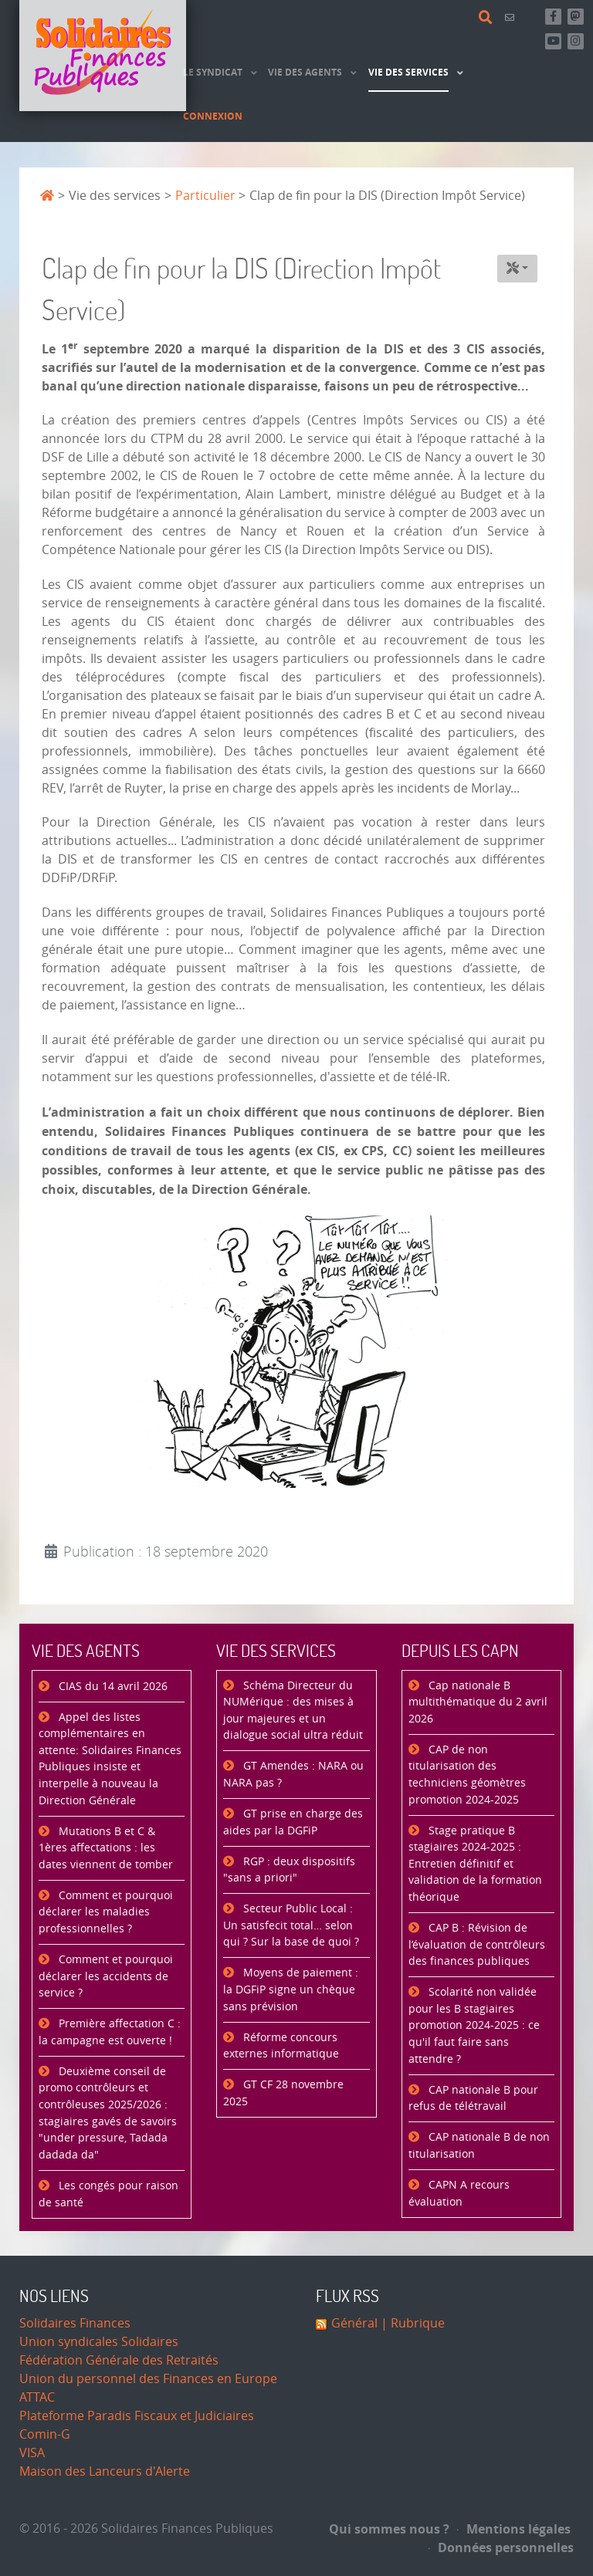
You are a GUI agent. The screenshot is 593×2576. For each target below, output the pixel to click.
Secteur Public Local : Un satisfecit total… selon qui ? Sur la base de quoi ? (291, 1925)
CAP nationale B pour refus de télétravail (473, 2099)
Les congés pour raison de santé (108, 2194)
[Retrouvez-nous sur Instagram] (576, 41)
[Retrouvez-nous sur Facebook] (553, 16)
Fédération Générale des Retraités (119, 2360)
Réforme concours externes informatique (281, 2046)
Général (354, 2323)
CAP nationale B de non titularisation (479, 2146)
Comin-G (44, 2434)
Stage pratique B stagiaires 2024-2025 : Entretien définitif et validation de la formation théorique (475, 1864)
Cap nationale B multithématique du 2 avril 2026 (477, 1702)
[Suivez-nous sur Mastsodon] (576, 16)
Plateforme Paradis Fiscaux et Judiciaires (136, 2416)
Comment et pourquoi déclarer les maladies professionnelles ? (106, 1912)
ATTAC (37, 2397)
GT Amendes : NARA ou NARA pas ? (293, 1775)
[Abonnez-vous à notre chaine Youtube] (553, 41)
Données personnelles (501, 2547)
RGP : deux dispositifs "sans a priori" (289, 1870)
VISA (32, 2453)
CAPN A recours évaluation (459, 2194)
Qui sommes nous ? (389, 2528)
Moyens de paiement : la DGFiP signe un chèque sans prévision (290, 1989)
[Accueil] (102, 55)
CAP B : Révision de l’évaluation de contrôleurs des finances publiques (476, 1945)
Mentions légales (514, 2528)
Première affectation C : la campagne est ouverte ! (110, 2032)
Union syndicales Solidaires (98, 2341)
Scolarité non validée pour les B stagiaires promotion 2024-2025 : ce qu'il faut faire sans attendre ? (474, 2025)
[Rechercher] (488, 18)
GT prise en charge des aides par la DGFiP (293, 1822)
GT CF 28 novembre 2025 (283, 2093)
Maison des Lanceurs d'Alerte (104, 2471)
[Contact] (512, 17)
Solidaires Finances (74, 2323)
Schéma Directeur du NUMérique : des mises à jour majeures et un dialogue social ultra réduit (293, 1711)
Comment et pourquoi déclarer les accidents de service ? (106, 1976)
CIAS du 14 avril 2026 (112, 1686)
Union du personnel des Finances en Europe (148, 2378)
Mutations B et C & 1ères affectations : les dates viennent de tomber (106, 1848)
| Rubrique (411, 2323)
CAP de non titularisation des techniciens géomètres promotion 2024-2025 (467, 1775)
